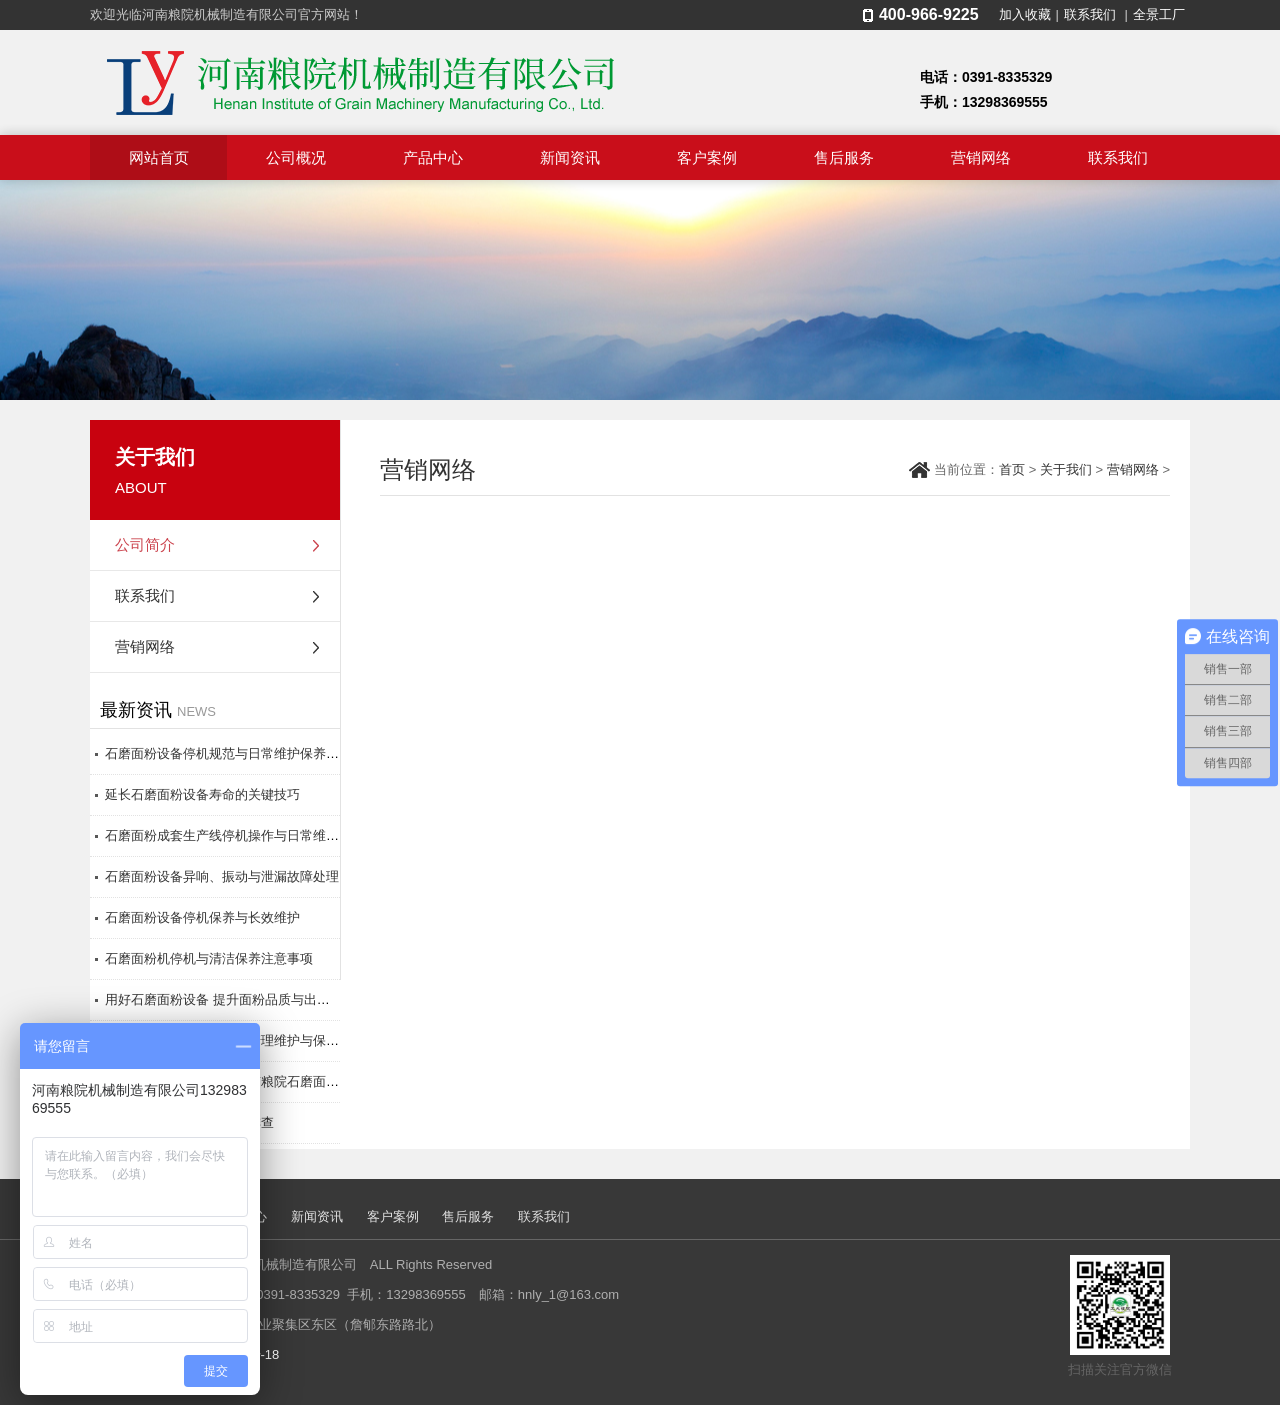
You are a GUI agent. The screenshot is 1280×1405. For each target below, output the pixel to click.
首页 (1012, 469)
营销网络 (981, 157)
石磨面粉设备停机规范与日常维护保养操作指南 (241, 753)
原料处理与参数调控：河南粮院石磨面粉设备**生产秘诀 (266, 1081)
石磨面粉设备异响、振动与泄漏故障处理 (222, 876)
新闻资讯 (570, 157)
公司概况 (296, 157)
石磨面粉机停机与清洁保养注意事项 (209, 958)
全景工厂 (1159, 14)
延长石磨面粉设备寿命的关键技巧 (202, 794)
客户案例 (707, 157)
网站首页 (159, 157)
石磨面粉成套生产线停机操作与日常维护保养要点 (248, 835)
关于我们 (1066, 469)
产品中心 (433, 157)
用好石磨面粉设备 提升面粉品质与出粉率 (224, 999)
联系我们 (1090, 14)
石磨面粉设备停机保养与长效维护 (202, 917)
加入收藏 (1025, 14)
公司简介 (145, 544)
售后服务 (844, 157)
